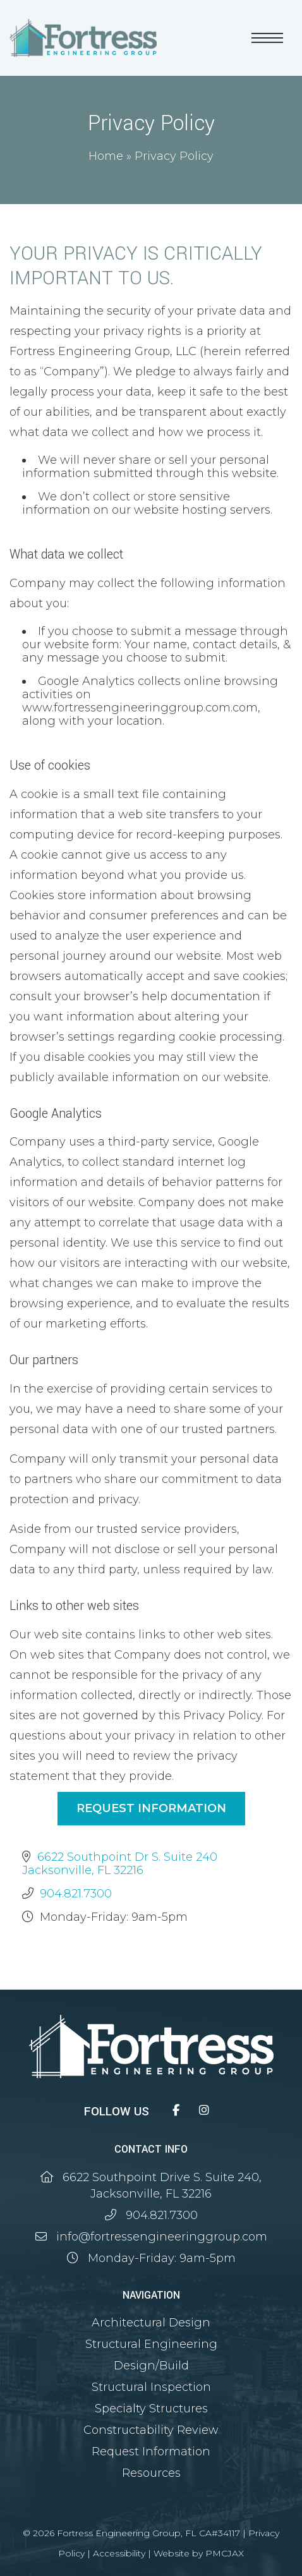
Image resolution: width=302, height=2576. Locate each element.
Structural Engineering (151, 2344)
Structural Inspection (151, 2387)
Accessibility (119, 2553)
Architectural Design (151, 2323)
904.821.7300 (76, 1894)
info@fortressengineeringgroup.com (161, 2237)
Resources (151, 2473)
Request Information (151, 1808)
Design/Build (151, 2366)
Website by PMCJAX (199, 2553)
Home (105, 156)
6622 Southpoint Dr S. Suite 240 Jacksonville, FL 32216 (119, 1863)
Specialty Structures (151, 2409)
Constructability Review (151, 2430)
